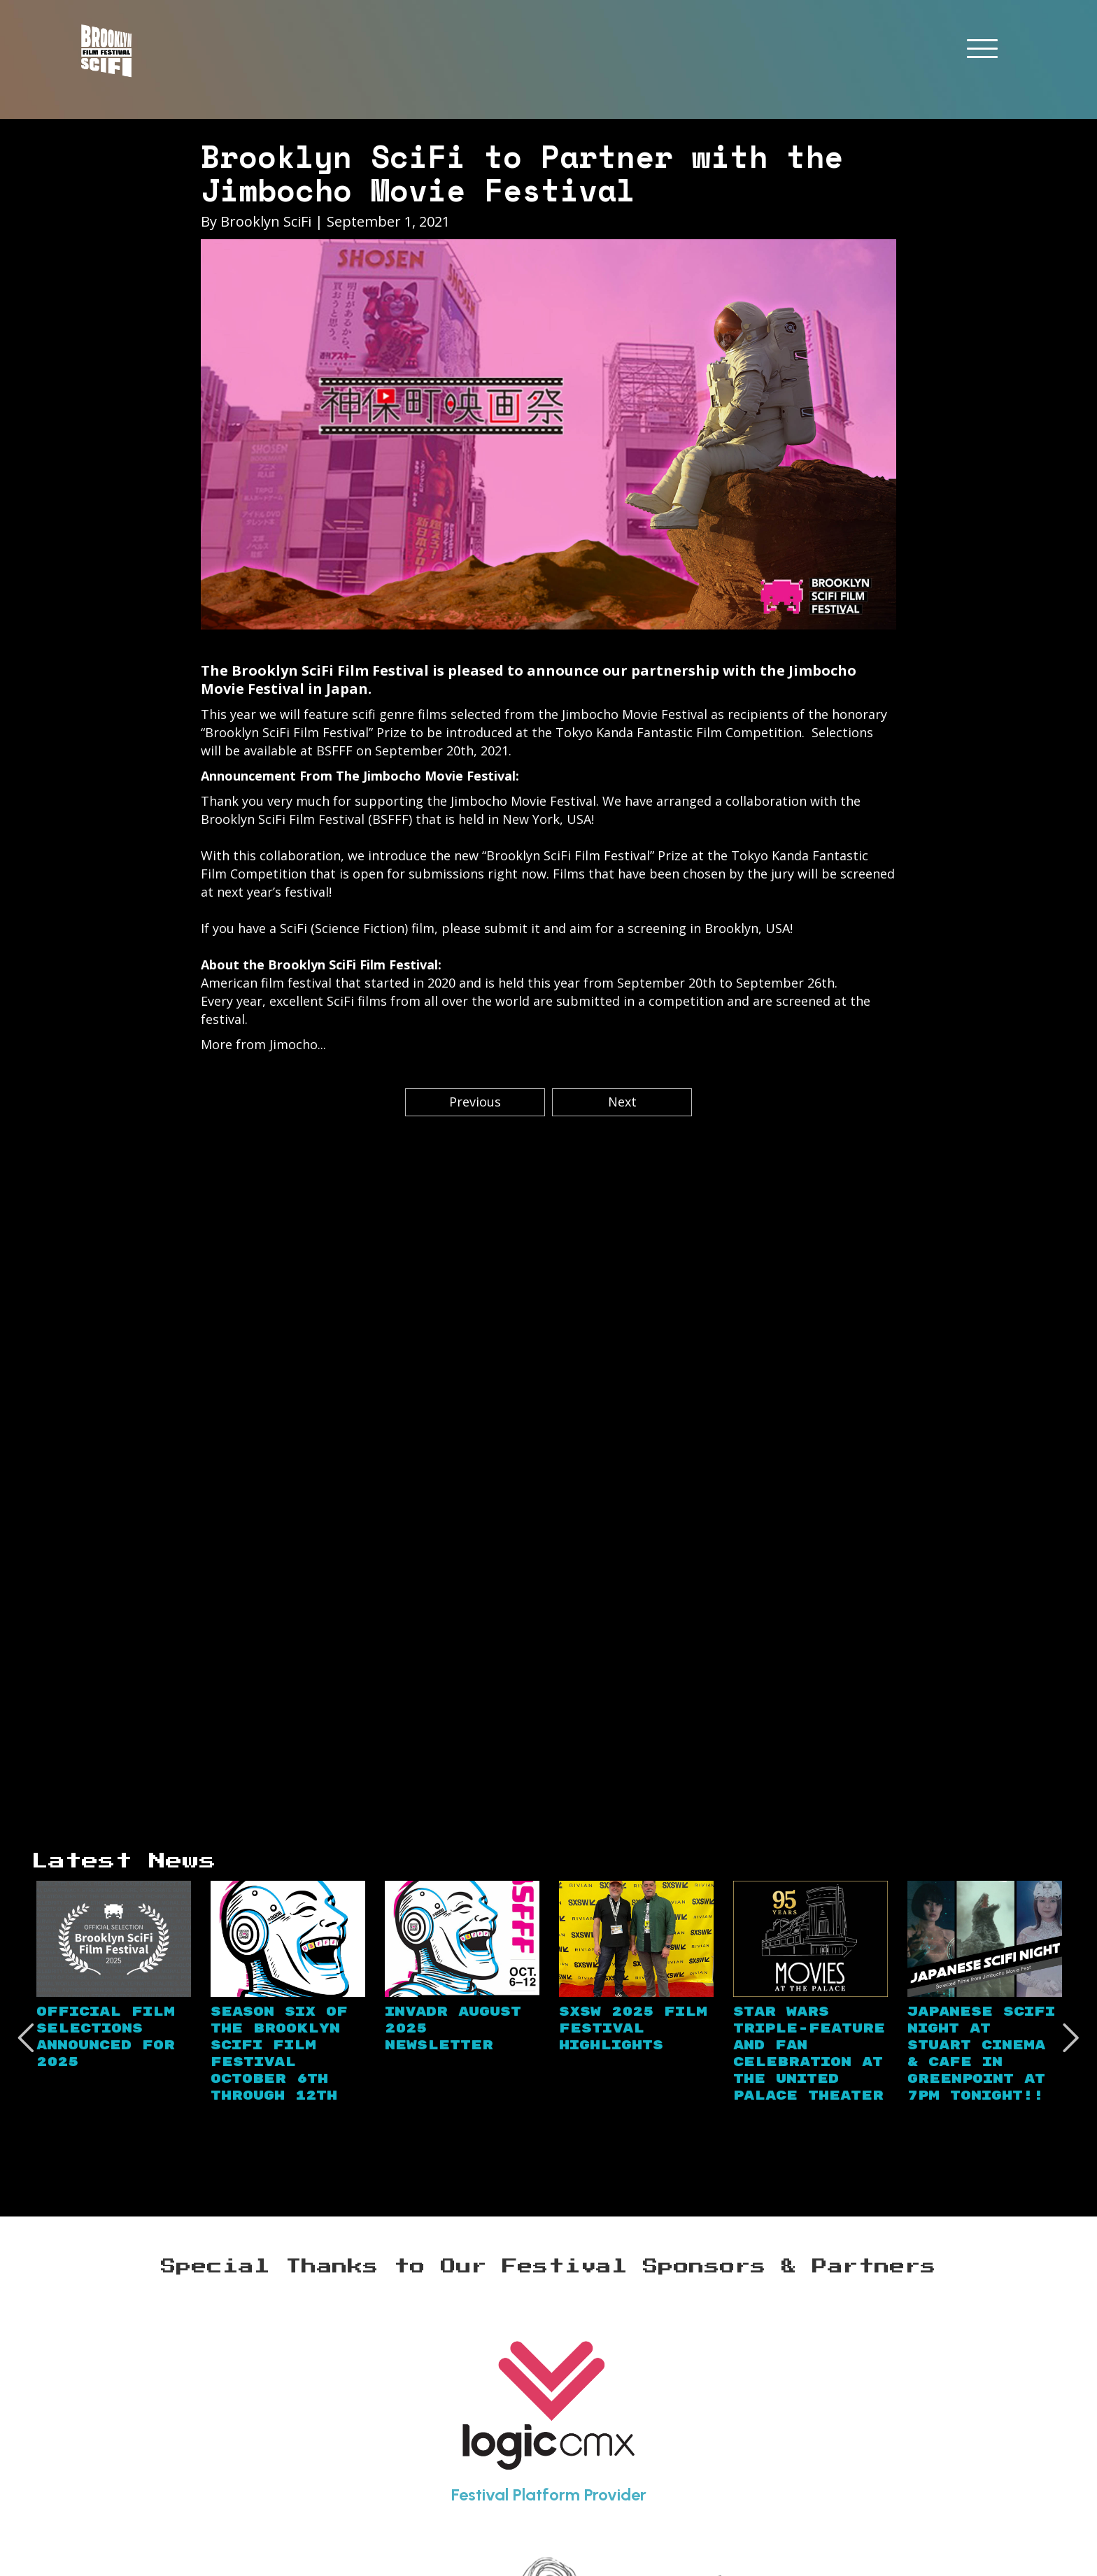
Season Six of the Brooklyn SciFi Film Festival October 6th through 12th (279, 2054)
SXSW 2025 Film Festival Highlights (633, 2029)
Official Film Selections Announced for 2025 (105, 2037)
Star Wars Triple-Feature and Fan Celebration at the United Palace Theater (809, 2054)
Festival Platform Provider (548, 2494)
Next (622, 1101)
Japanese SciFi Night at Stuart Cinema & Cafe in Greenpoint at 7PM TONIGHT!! (981, 2054)
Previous (475, 1101)
